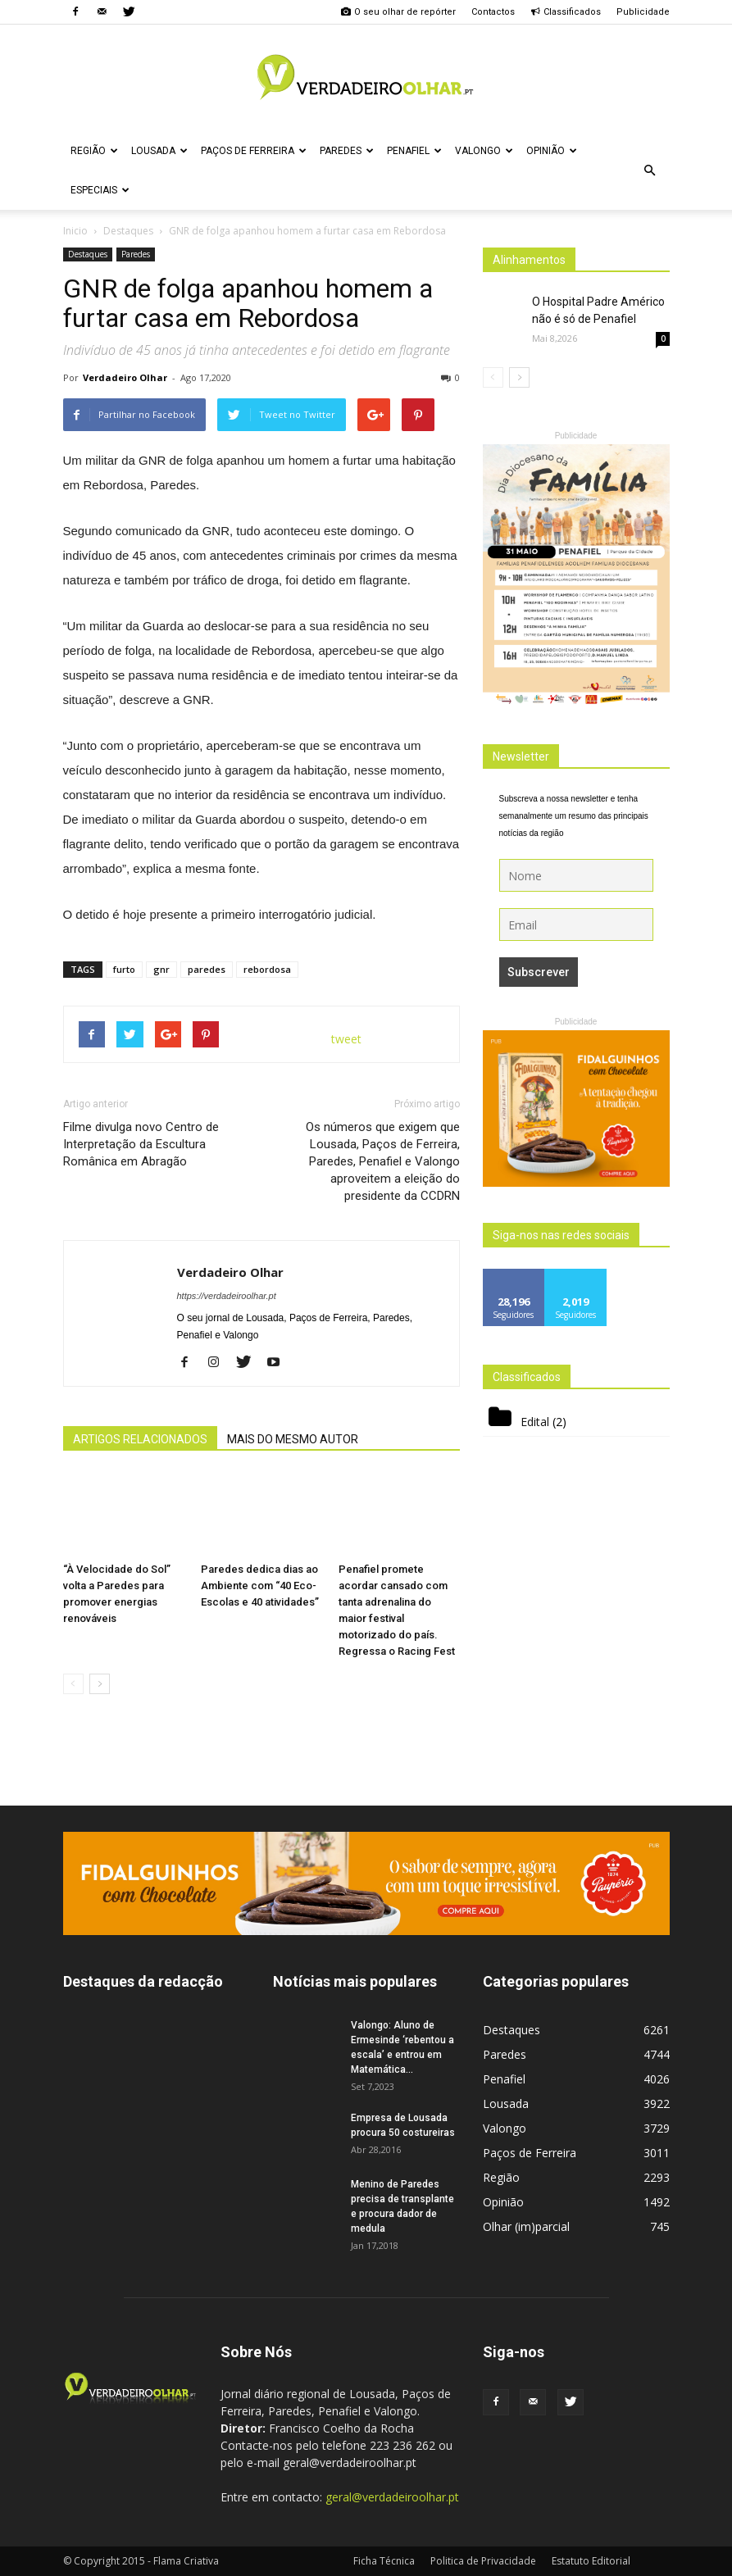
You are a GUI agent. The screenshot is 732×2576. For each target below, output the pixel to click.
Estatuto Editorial (591, 2561)
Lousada (159, 151)
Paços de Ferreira (254, 151)
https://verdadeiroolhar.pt (226, 1296)
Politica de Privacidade (483, 2561)
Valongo (484, 151)
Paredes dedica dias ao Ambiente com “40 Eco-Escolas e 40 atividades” (260, 1585)
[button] (650, 170)
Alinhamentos (529, 259)
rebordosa (267, 969)
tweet (346, 1039)
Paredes (347, 151)
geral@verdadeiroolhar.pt (392, 2497)
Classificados (565, 12)
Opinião (551, 151)
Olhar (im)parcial (526, 2226)
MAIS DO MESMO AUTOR (292, 1439)
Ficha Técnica (384, 2561)
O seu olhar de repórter (398, 12)
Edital (535, 1421)
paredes (206, 969)
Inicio (75, 231)
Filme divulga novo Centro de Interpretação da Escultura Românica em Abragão (141, 1144)
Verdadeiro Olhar (125, 377)
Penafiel (414, 151)
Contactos (493, 12)
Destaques (87, 254)
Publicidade (643, 12)
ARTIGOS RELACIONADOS (140, 1439)
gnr (161, 969)
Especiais (100, 190)
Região (94, 151)
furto (124, 969)
